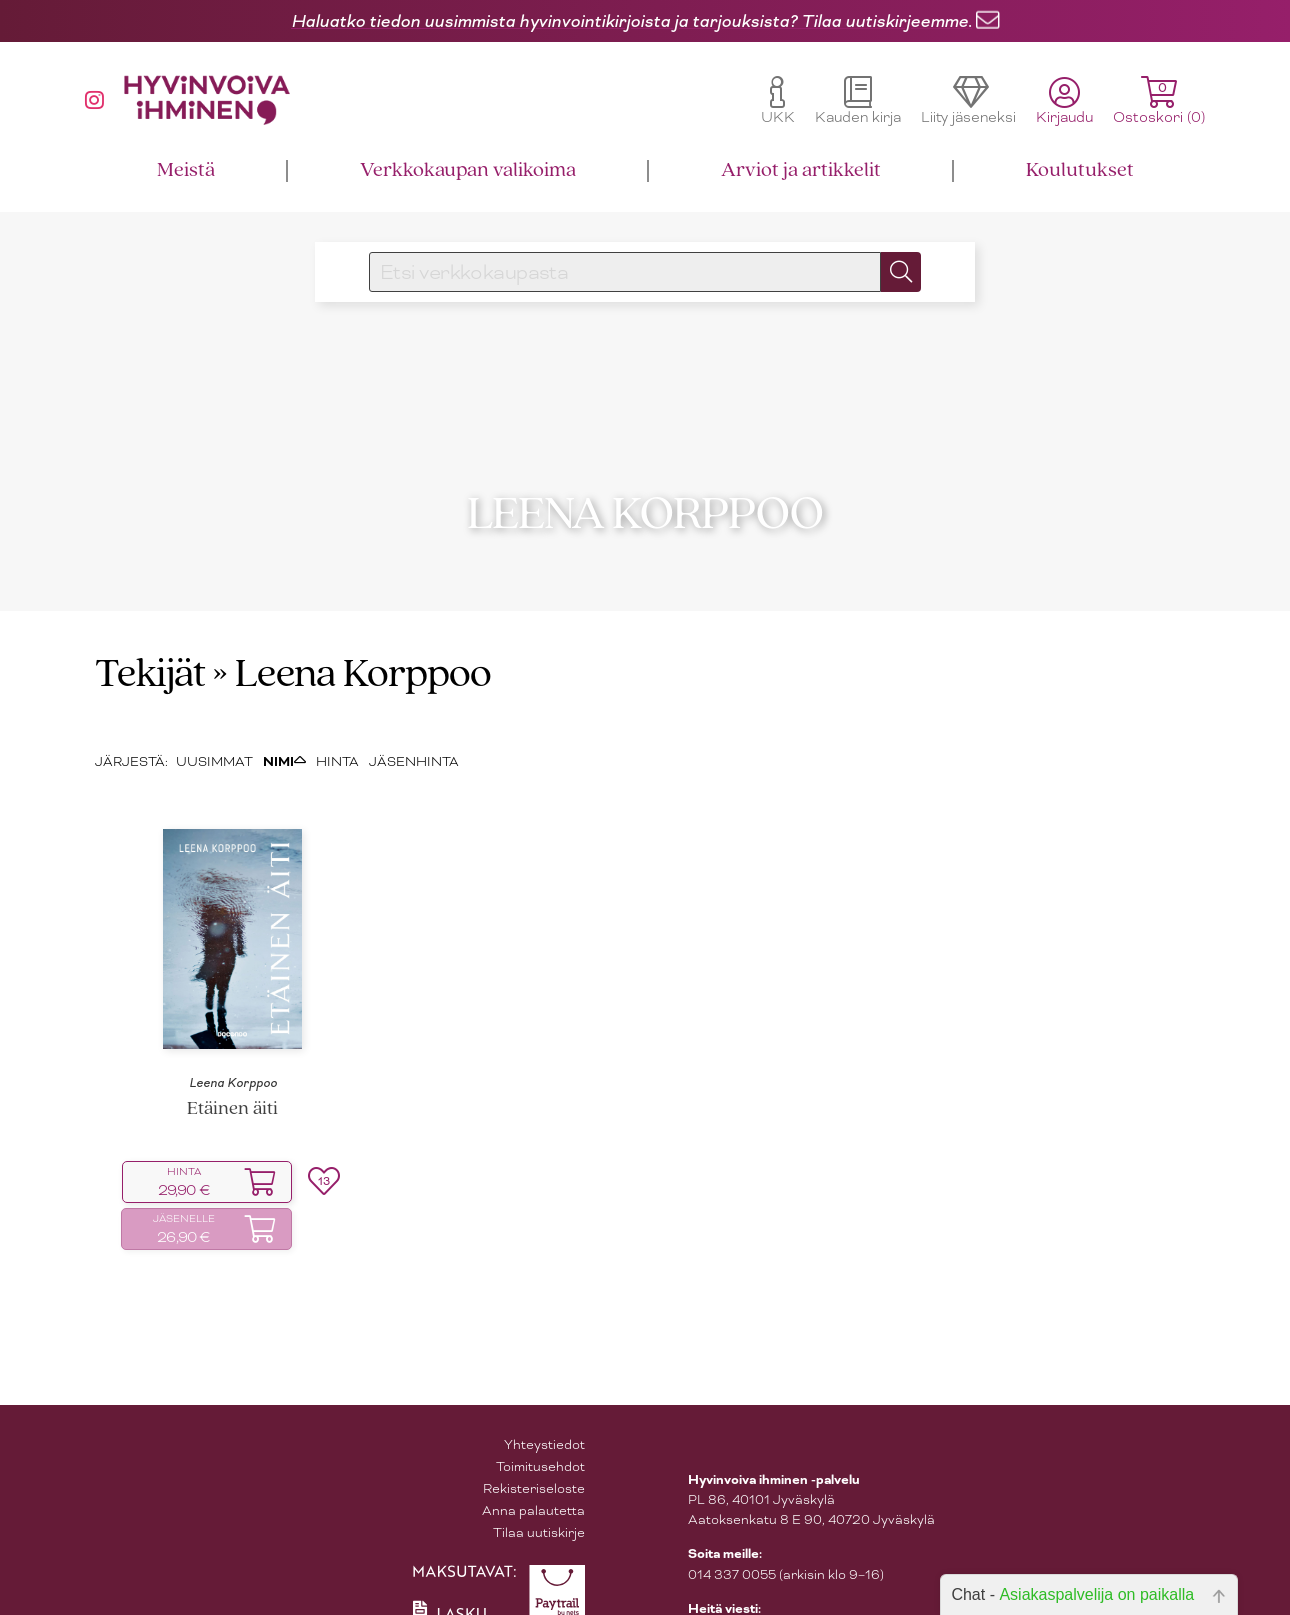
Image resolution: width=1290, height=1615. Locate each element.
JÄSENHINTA (414, 737)
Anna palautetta (533, 1486)
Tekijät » (161, 651)
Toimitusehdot (540, 1442)
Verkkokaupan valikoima (468, 170)
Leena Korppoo (233, 1059)
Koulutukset (1080, 170)
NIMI (284, 738)
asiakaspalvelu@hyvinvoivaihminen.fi (803, 1604)
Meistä (186, 170)
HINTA (337, 737)
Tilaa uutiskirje (539, 1508)
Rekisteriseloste (534, 1464)
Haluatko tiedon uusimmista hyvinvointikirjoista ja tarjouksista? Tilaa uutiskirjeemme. (631, 21)
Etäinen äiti (232, 1085)
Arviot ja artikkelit (801, 170)
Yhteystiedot (544, 1420)
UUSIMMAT (214, 737)
